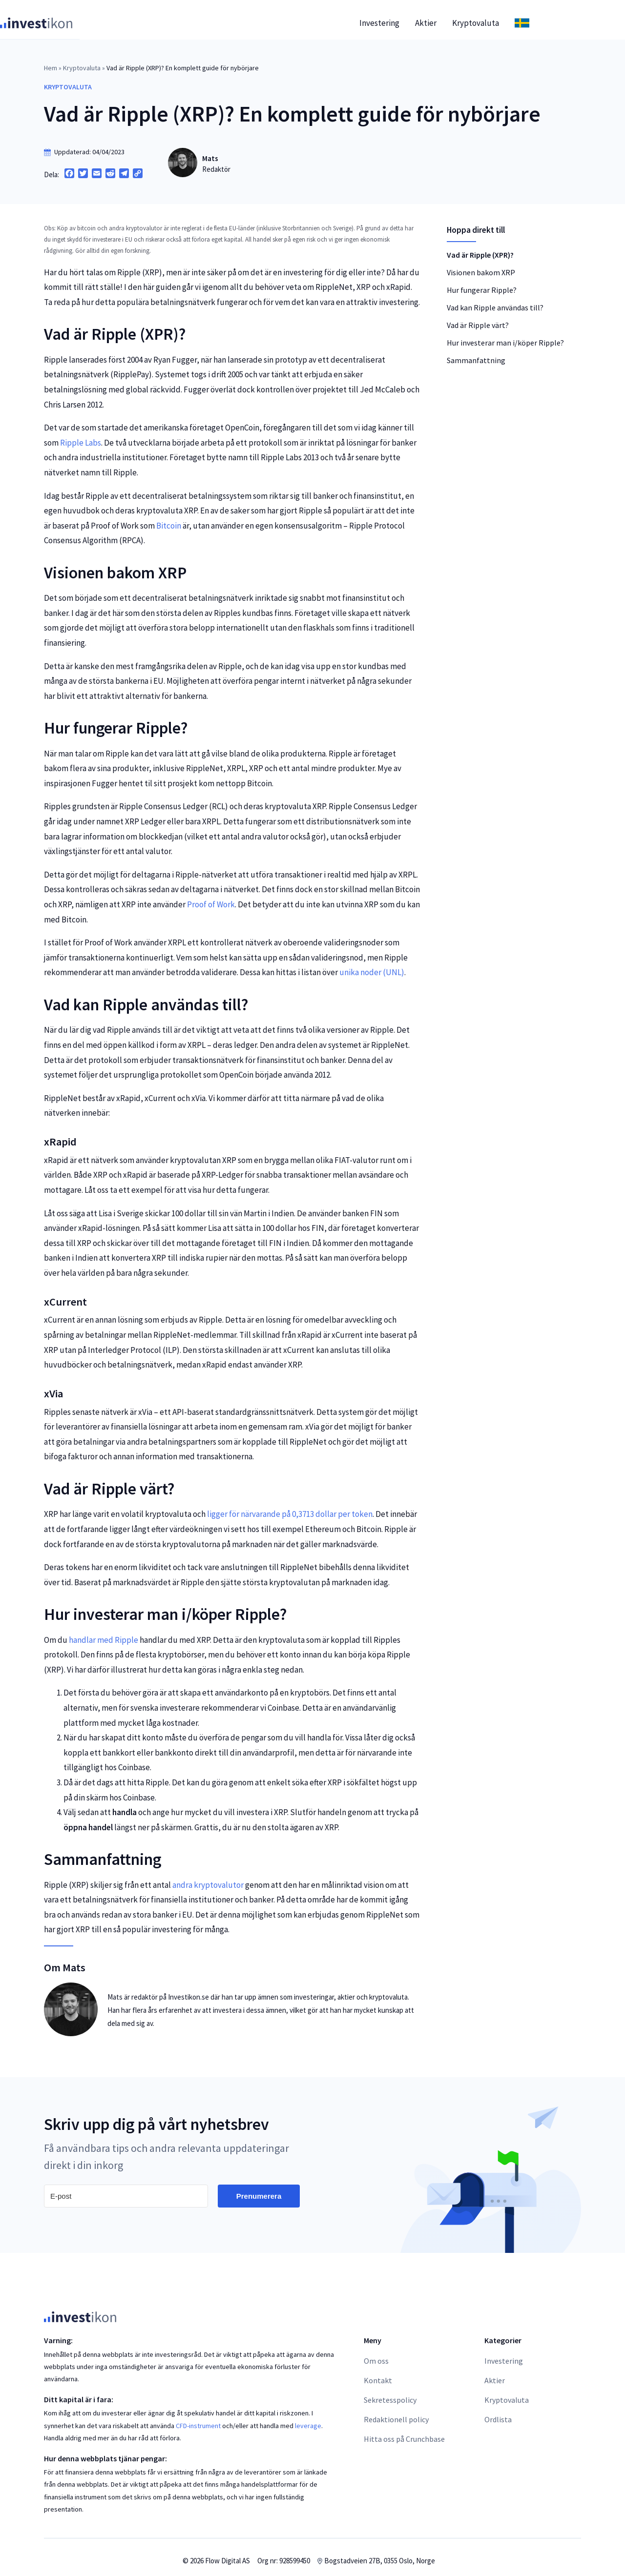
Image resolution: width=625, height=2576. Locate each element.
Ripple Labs (80, 435)
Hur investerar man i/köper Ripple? (505, 336)
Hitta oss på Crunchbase (404, 2432)
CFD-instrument (198, 2418)
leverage (308, 2418)
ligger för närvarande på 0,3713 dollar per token (290, 1507)
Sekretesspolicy (390, 2393)
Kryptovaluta (519, 16)
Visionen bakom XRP (481, 265)
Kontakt (378, 2373)
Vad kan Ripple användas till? (495, 301)
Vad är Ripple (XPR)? (480, 248)
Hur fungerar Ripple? (482, 283)
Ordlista (498, 2412)
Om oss (376, 2354)
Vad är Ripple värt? (478, 318)
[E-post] (126, 2189)
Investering (423, 16)
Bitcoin (168, 518)
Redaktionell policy (396, 2412)
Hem (50, 61)
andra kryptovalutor (208, 1878)
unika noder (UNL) (371, 965)
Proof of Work (211, 897)
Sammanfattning (476, 353)
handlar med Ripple (103, 1633)
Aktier (469, 16)
